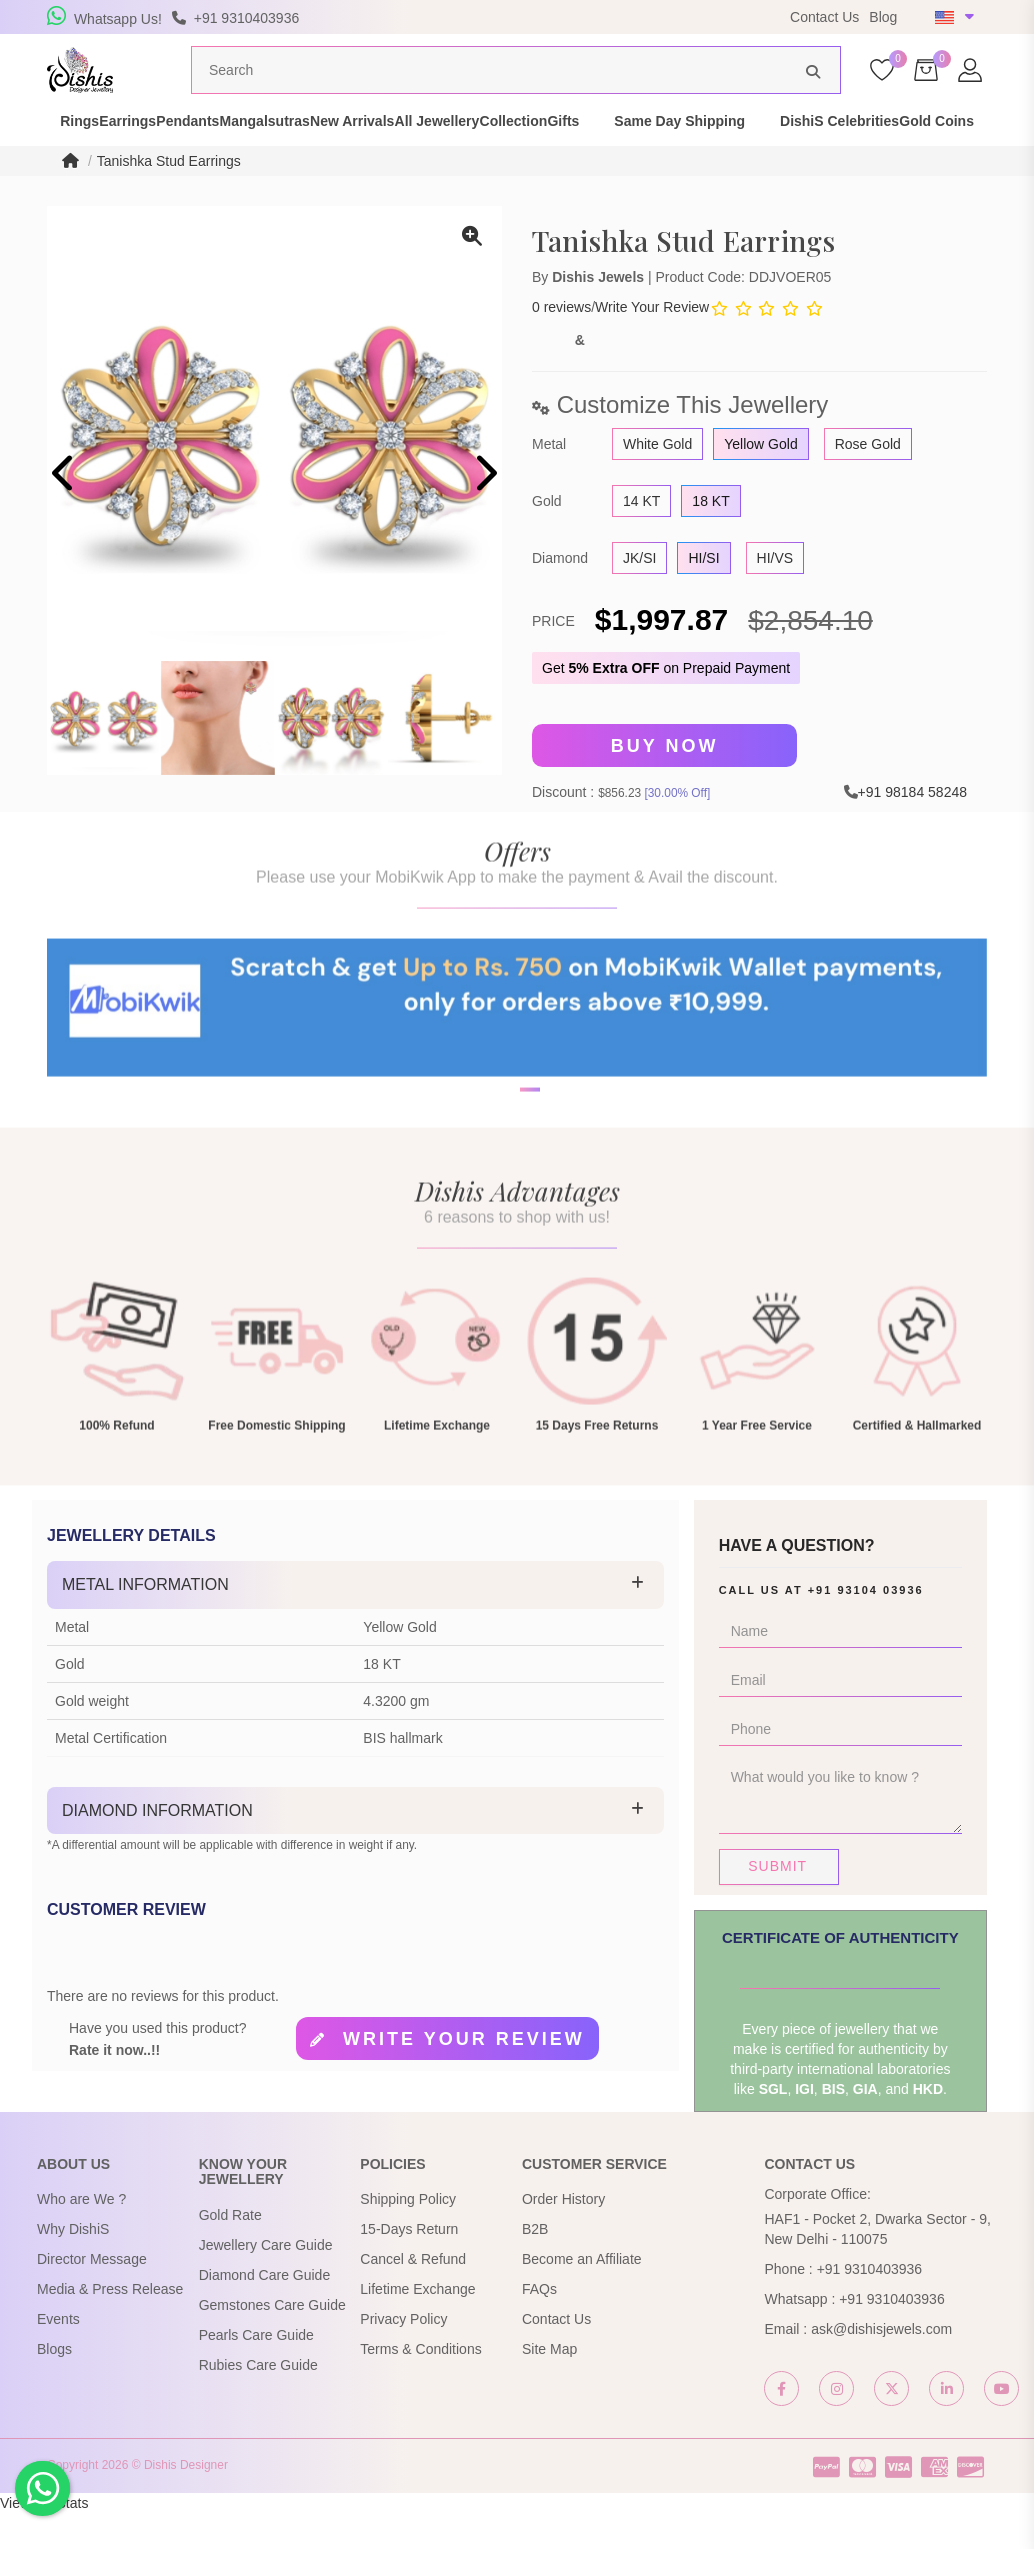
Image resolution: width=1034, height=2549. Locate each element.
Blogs (54, 2385)
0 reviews (561, 344)
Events (58, 2355)
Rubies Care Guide (258, 2401)
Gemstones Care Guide (272, 2341)
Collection (708, 148)
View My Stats (44, 2539)
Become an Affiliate (582, 2295)
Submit (777, 1902)
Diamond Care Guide (265, 2311)
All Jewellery (596, 148)
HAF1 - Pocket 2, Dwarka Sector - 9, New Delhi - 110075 (877, 2265)
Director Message (92, 2295)
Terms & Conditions (420, 2385)
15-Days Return (409, 2265)
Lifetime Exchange (417, 2325)
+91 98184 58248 (912, 828)
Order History (563, 2235)
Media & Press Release (110, 2325)
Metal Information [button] (145, 1620)
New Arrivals (477, 148)
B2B (535, 2265)
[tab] (355, 1621)
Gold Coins (237, 168)
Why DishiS (73, 2265)
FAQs (539, 2325)
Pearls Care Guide (256, 2371)
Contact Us (824, 17)
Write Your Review (652, 344)
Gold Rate (230, 2251)
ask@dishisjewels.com (881, 2365)
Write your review (464, 2075)
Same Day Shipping (909, 148)
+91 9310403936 (870, 2305)
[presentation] (64, 513)
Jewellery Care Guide (266, 2281)
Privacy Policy (403, 2355)
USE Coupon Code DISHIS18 (650, 17)
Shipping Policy (408, 2235)
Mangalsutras (355, 148)
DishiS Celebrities (105, 168)
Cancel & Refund (413, 2295)
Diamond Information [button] (157, 1846)
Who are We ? (81, 2235)
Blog (883, 17)
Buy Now (665, 783)
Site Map (549, 2385)
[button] (504, 1187)
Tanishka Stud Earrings (169, 198)
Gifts (793, 148)
